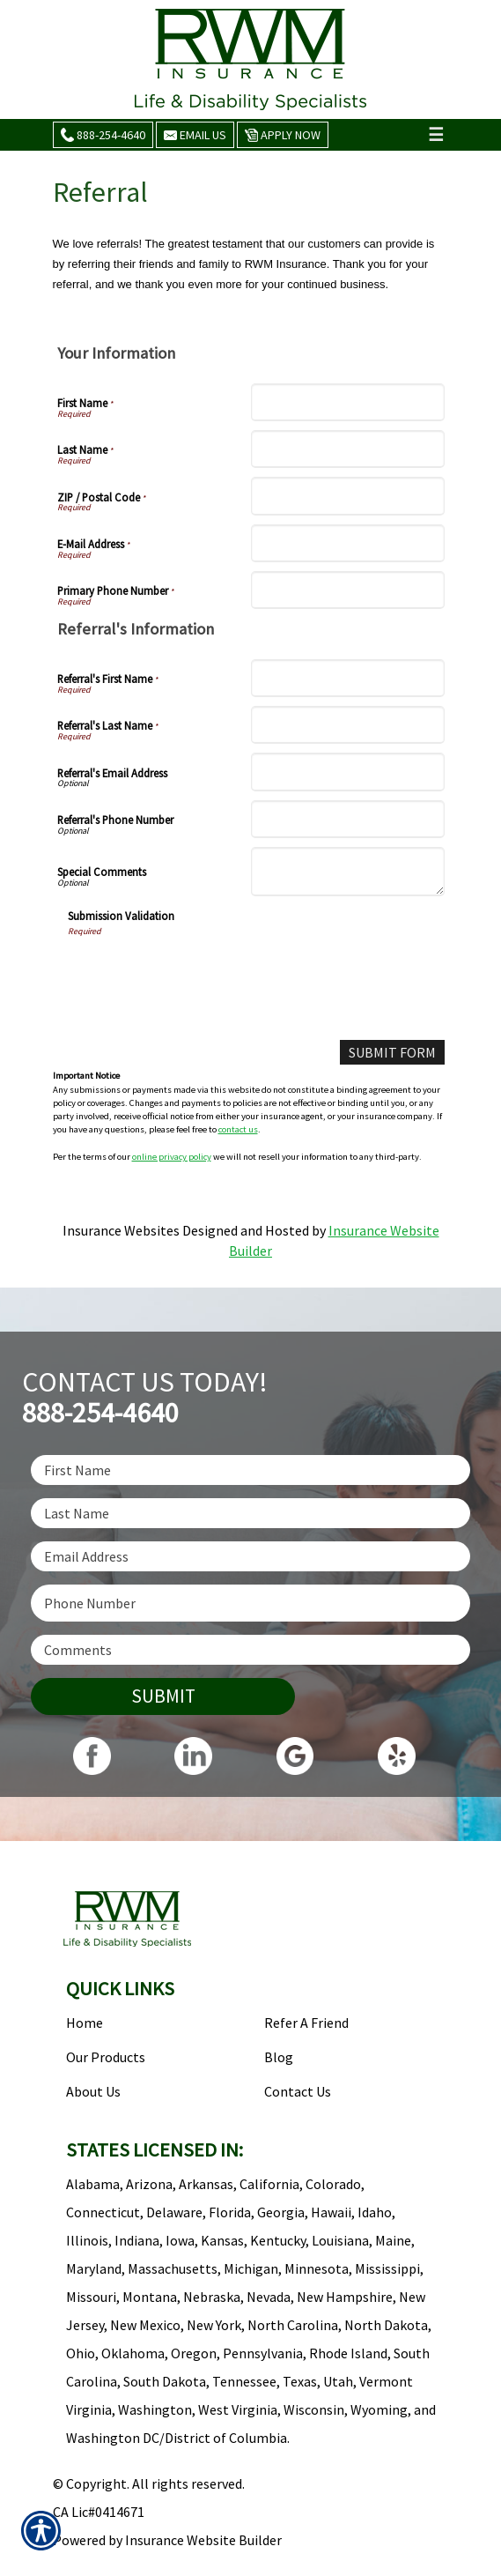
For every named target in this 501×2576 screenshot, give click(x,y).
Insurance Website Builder (203, 2540)
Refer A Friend (306, 2022)
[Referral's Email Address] (348, 772)
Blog (278, 2057)
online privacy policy (171, 1156)
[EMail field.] (250, 1556)
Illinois (87, 2240)
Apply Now (282, 135)
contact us (238, 1129)
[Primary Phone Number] (348, 590)
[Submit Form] (392, 1052)
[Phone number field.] (250, 1603)
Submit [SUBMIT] (163, 1696)
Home (84, 2022)
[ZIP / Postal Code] (348, 496)
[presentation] (201, 972)
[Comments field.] (250, 1650)
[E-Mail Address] (348, 543)
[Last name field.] (250, 1513)
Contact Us (297, 2091)
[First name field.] (250, 1470)
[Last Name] (348, 449)
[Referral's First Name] (348, 678)
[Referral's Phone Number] (348, 819)
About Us (93, 2091)
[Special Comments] (348, 871)
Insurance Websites (121, 1230)
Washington (155, 2409)
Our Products (105, 2057)
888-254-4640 (103, 135)
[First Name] (348, 402)
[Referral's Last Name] (348, 725)
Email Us (195, 135)
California (269, 2184)
